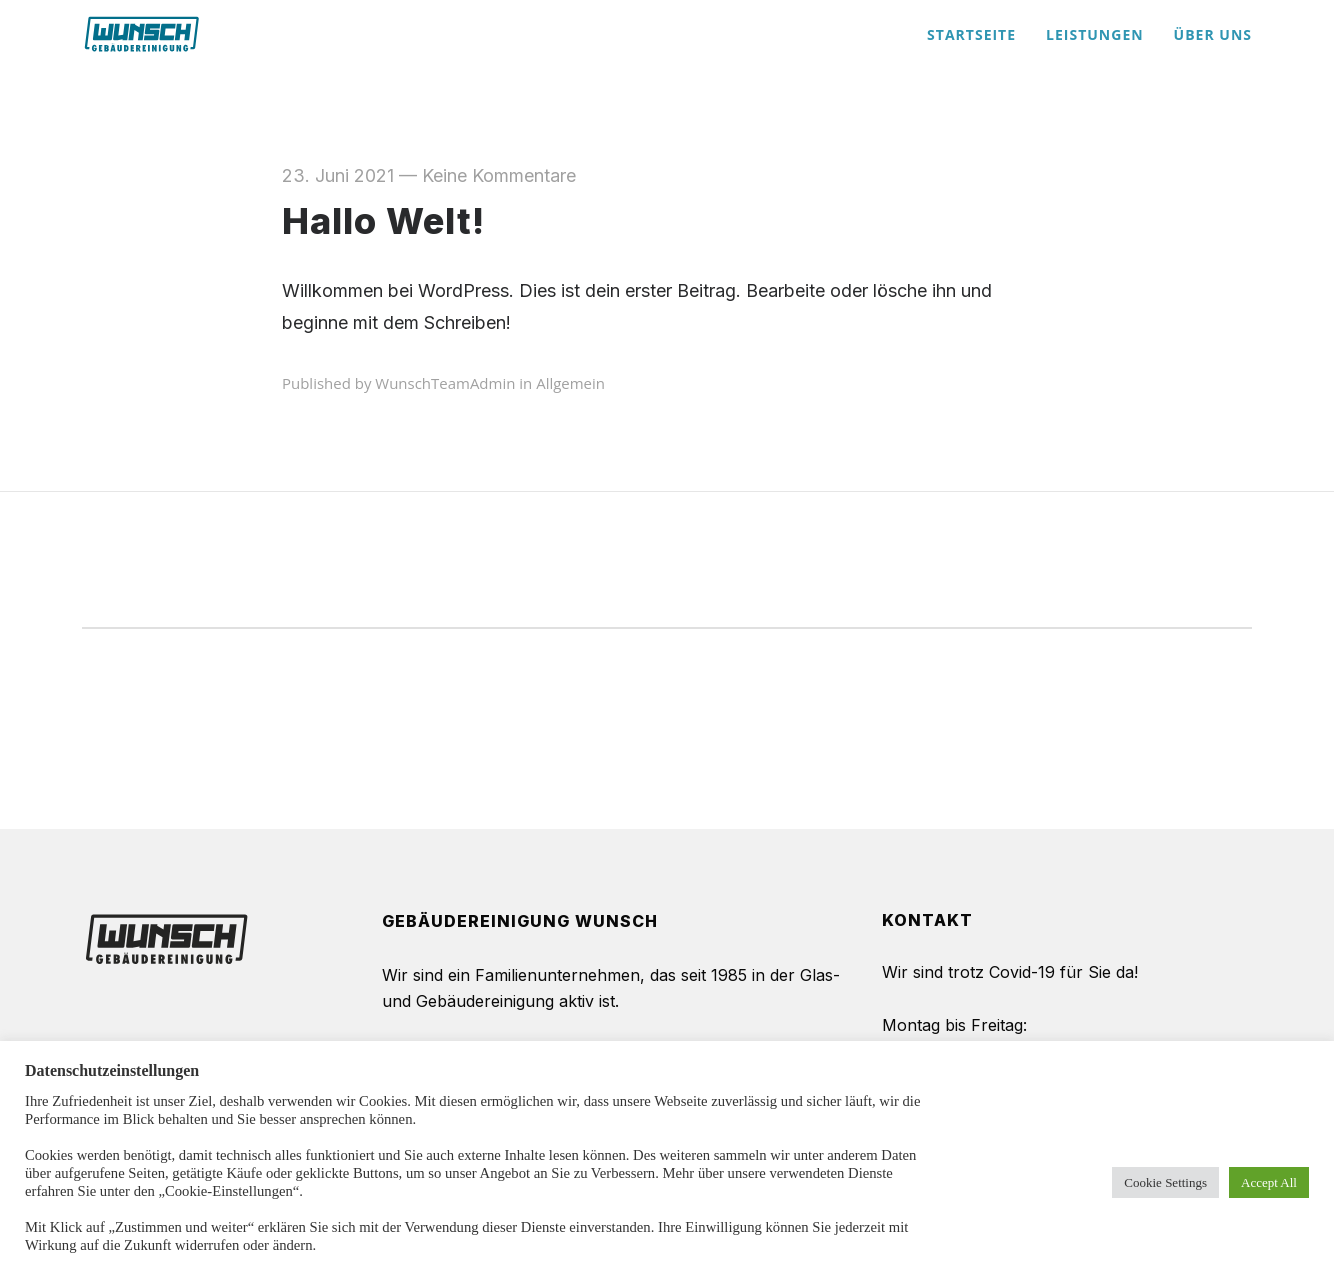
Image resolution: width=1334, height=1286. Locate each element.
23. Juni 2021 (338, 175)
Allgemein (570, 383)
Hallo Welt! (383, 221)
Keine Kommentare (499, 175)
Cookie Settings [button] (1165, 1182)
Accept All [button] (1269, 1182)
